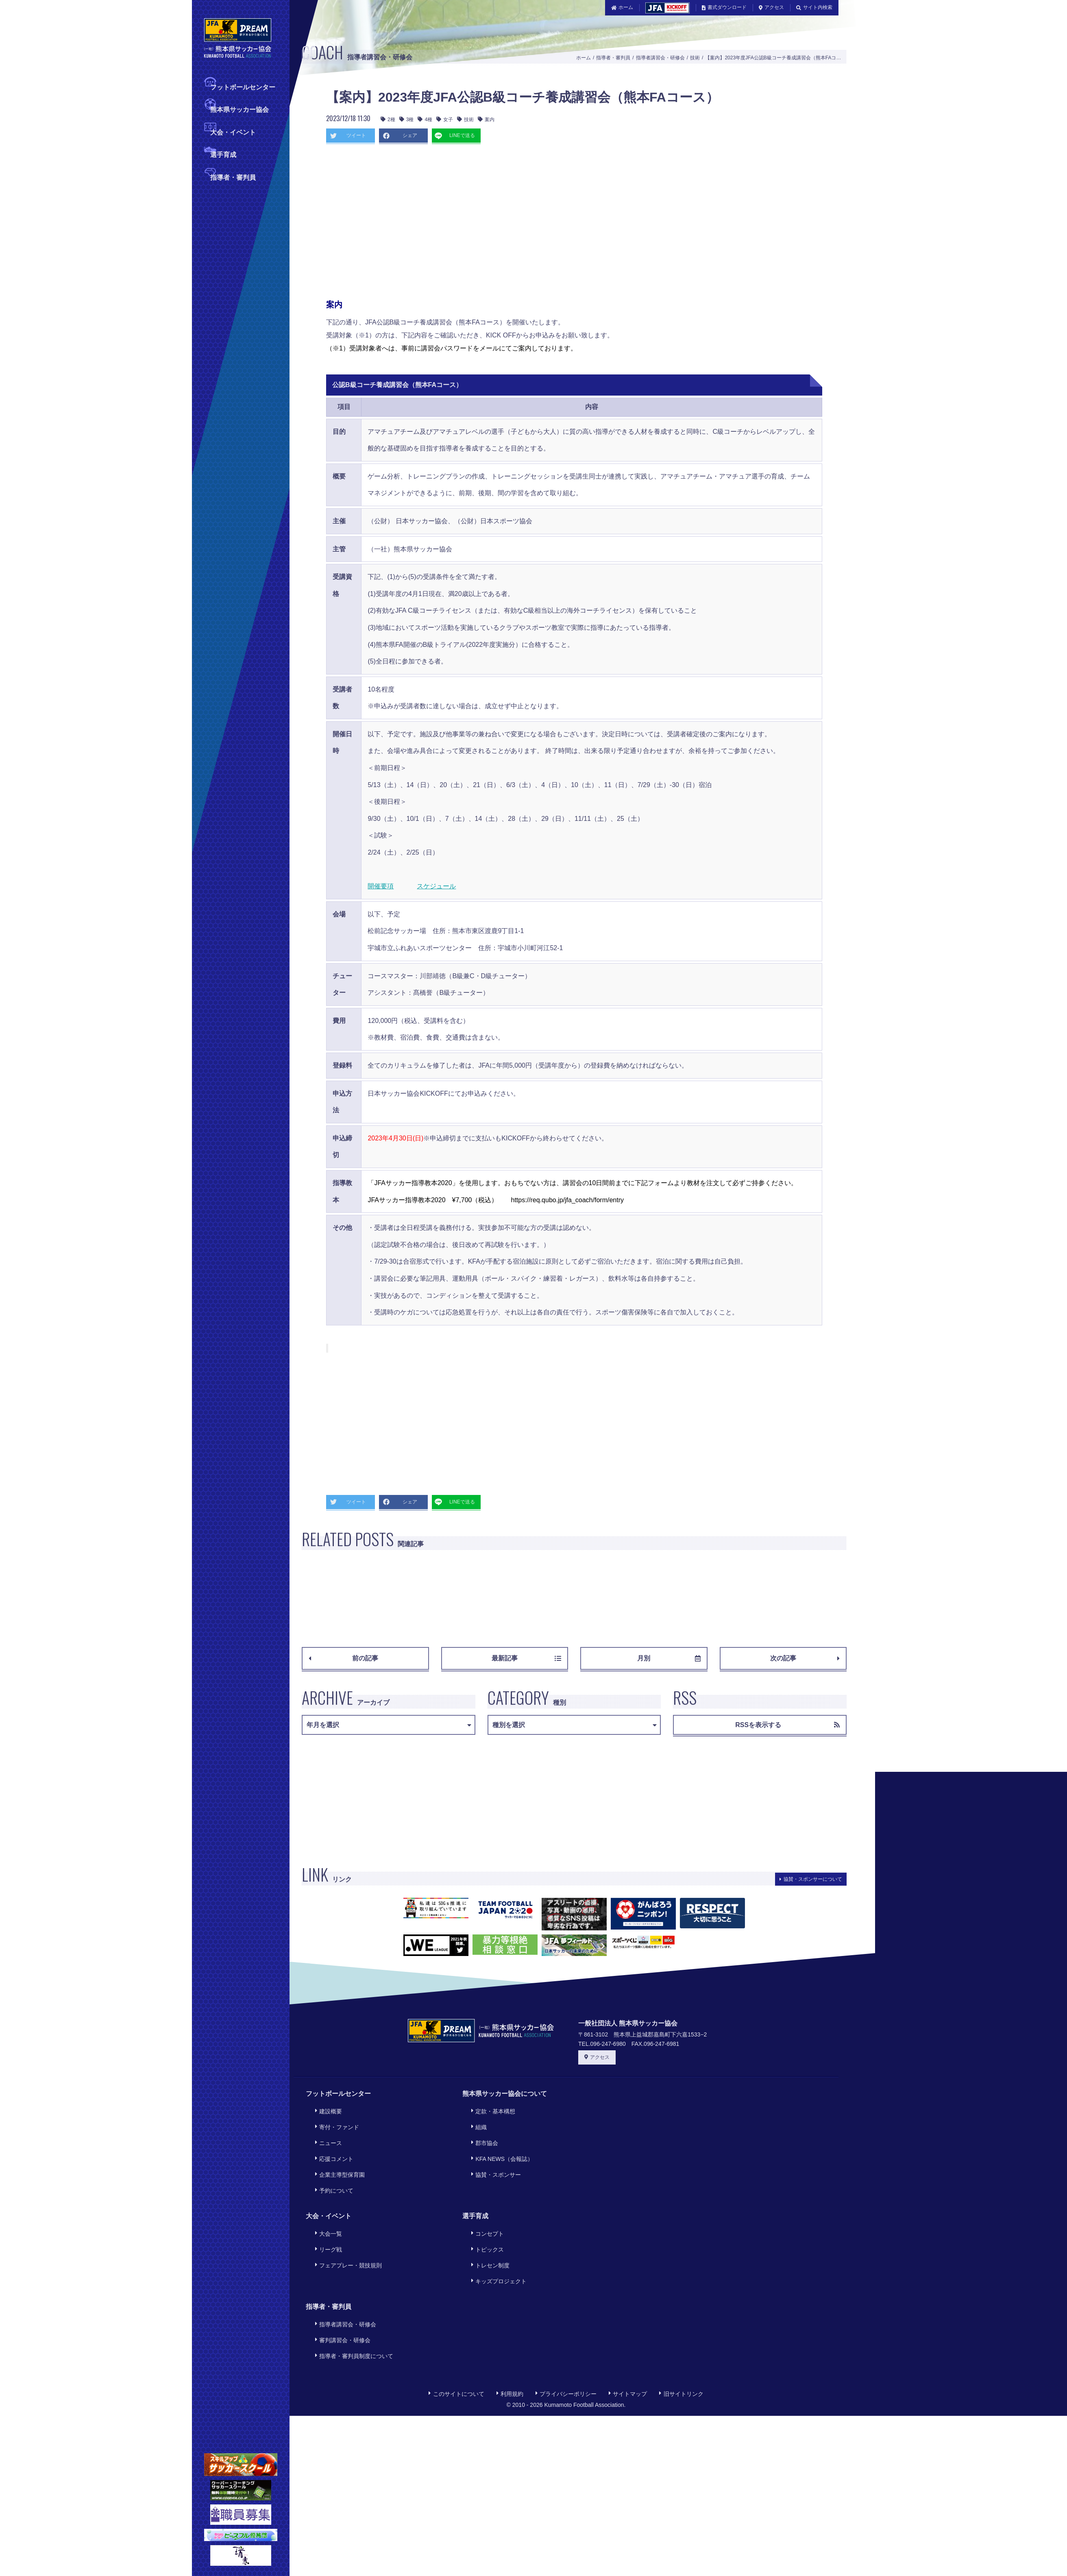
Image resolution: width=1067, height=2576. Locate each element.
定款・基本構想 (490, 2109)
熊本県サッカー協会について (504, 2093)
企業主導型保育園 (336, 2153)
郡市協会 (481, 2131)
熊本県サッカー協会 (239, 108)
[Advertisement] (501, 224)
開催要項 (381, 886)
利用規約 (509, 2332)
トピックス (484, 2214)
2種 (388, 119)
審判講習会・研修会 (339, 2286)
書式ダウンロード (724, 7)
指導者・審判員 (233, 176)
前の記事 (343, 1658)
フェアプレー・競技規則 (344, 2225)
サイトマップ (628, 2332)
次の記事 (805, 1658)
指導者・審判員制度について (350, 2297)
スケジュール (436, 886)
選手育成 (223, 154)
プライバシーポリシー (566, 2332)
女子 (444, 119)
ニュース (324, 2131)
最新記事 (526, 1658)
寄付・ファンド (333, 2120)
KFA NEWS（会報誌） (499, 2142)
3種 (406, 119)
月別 (668, 1658)
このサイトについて (456, 2332)
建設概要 (324, 2109)
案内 (486, 119)
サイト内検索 (814, 7)
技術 (695, 58)
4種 (425, 119)
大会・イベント (233, 131)
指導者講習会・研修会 (660, 58)
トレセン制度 (487, 2225)
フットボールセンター (242, 86)
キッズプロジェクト (495, 2236)
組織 (475, 2120)
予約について (330, 2164)
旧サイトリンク (681, 2332)
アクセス (771, 7)
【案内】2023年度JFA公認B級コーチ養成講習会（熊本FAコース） (778, 58)
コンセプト (484, 2203)
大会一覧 (324, 2203)
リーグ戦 (324, 2214)
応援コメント (330, 2142)
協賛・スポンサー (493, 2153)
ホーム (622, 7)
